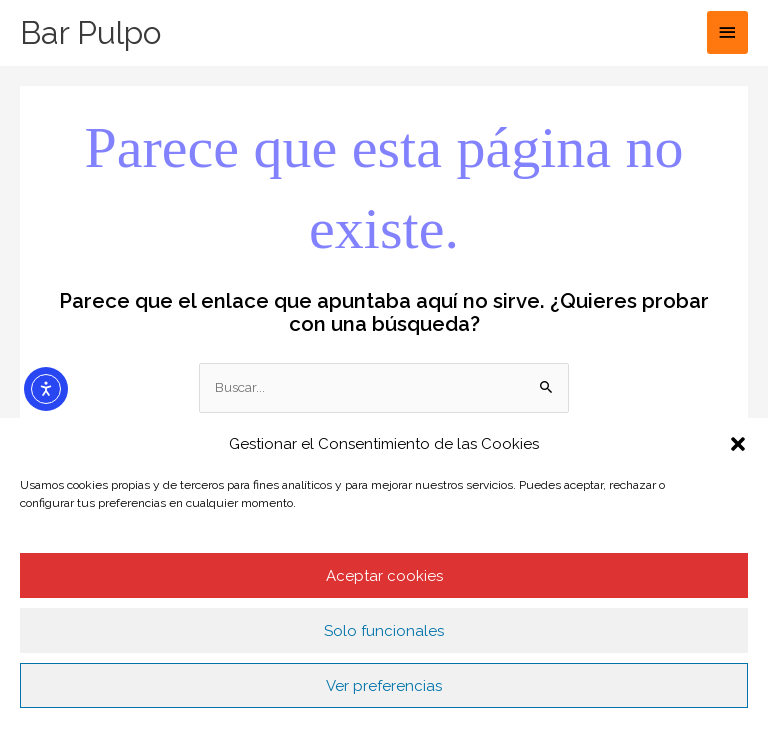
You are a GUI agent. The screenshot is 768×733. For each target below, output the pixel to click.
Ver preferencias (384, 686)
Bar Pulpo (90, 32)
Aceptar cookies (384, 576)
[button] (738, 444)
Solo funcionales (384, 631)
